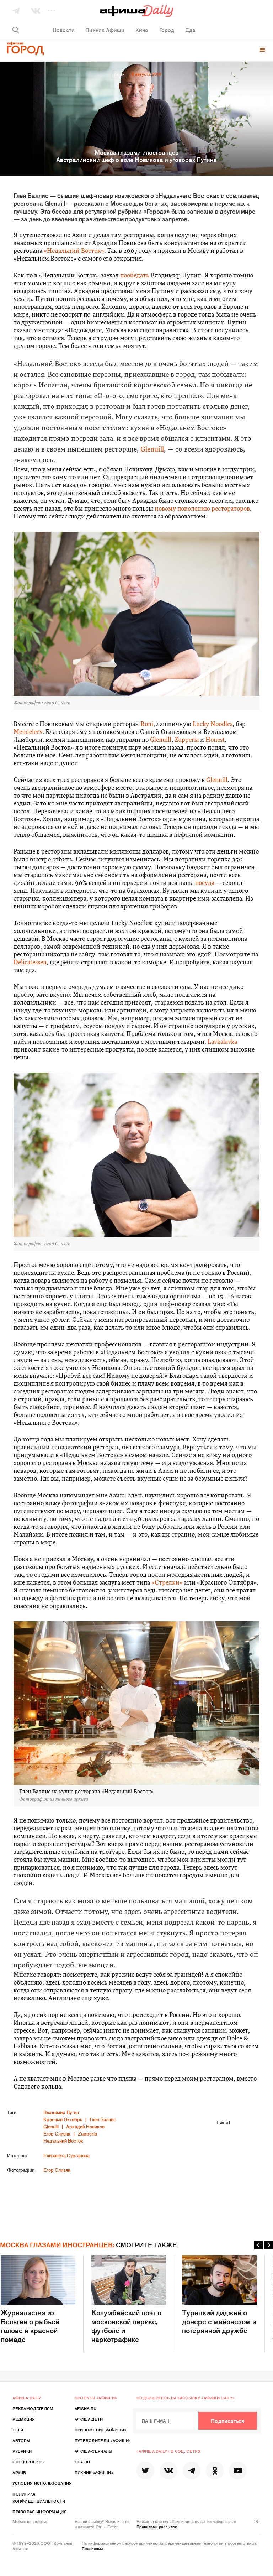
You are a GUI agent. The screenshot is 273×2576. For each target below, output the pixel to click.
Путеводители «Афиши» (103, 2440)
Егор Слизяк (56, 2134)
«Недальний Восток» (74, 251)
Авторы (21, 2440)
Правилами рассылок (156, 2526)
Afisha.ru (86, 2408)
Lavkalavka (222, 1042)
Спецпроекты (28, 2461)
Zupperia (187, 740)
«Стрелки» (167, 1583)
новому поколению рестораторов (202, 509)
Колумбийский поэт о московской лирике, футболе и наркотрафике (128, 2299)
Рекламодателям (32, 2408)
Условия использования (42, 2483)
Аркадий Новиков (85, 2126)
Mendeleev (28, 732)
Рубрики (22, 2451)
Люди (119, 74)
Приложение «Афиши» (101, 2429)
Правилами (92, 2548)
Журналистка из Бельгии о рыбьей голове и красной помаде (38, 2299)
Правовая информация (39, 2511)
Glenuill (152, 450)
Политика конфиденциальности (38, 2497)
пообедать (134, 276)
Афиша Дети (89, 2418)
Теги (17, 2429)
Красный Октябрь (62, 2119)
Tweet (223, 2122)
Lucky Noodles (212, 724)
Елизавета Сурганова (66, 2155)
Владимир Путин (61, 2112)
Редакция (23, 2418)
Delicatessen (30, 963)
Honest (215, 740)
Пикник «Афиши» (94, 2472)
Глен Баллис (103, 2119)
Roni (146, 724)
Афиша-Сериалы (94, 2451)
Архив (19, 2472)
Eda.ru (82, 2461)
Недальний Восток (63, 2141)
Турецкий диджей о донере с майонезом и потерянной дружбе (219, 2295)
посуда (204, 883)
